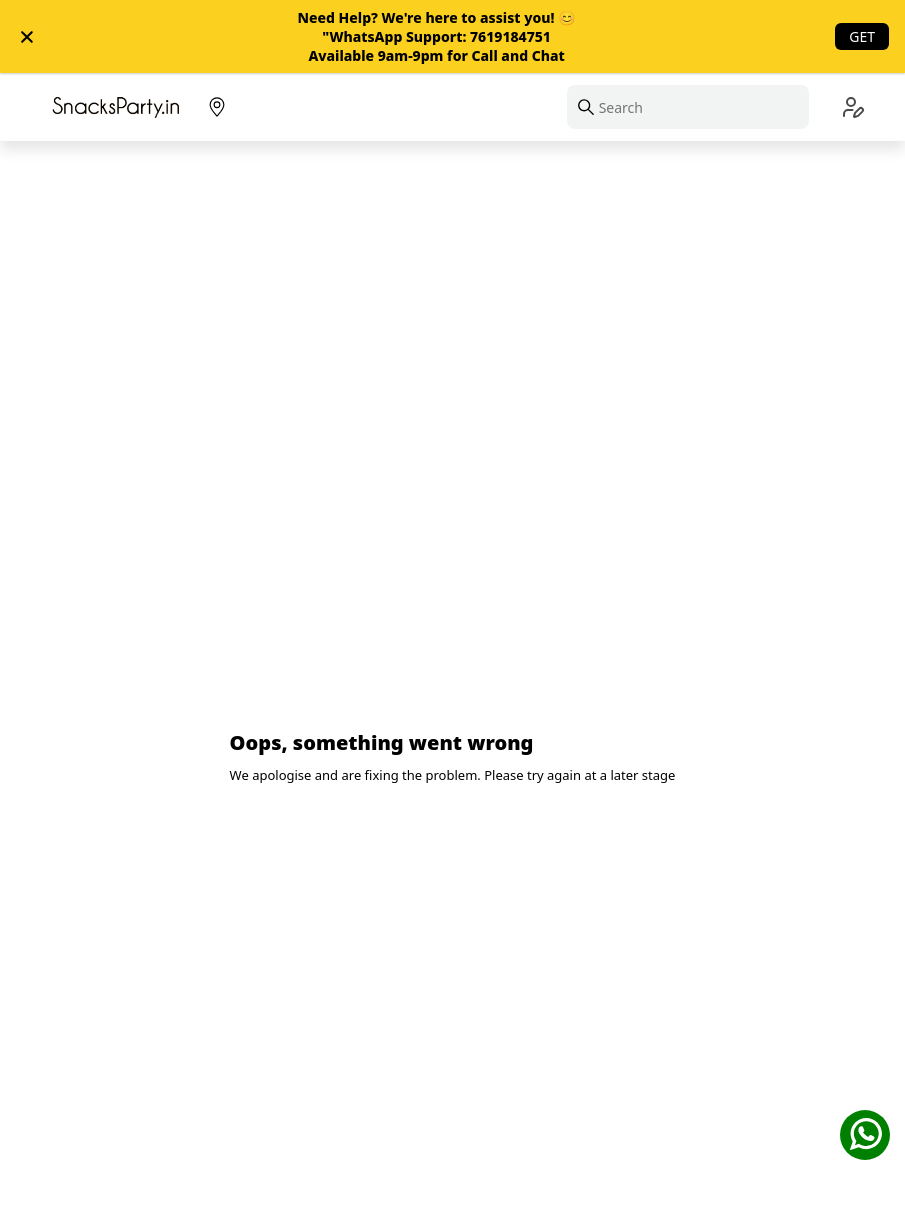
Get (862, 36)
